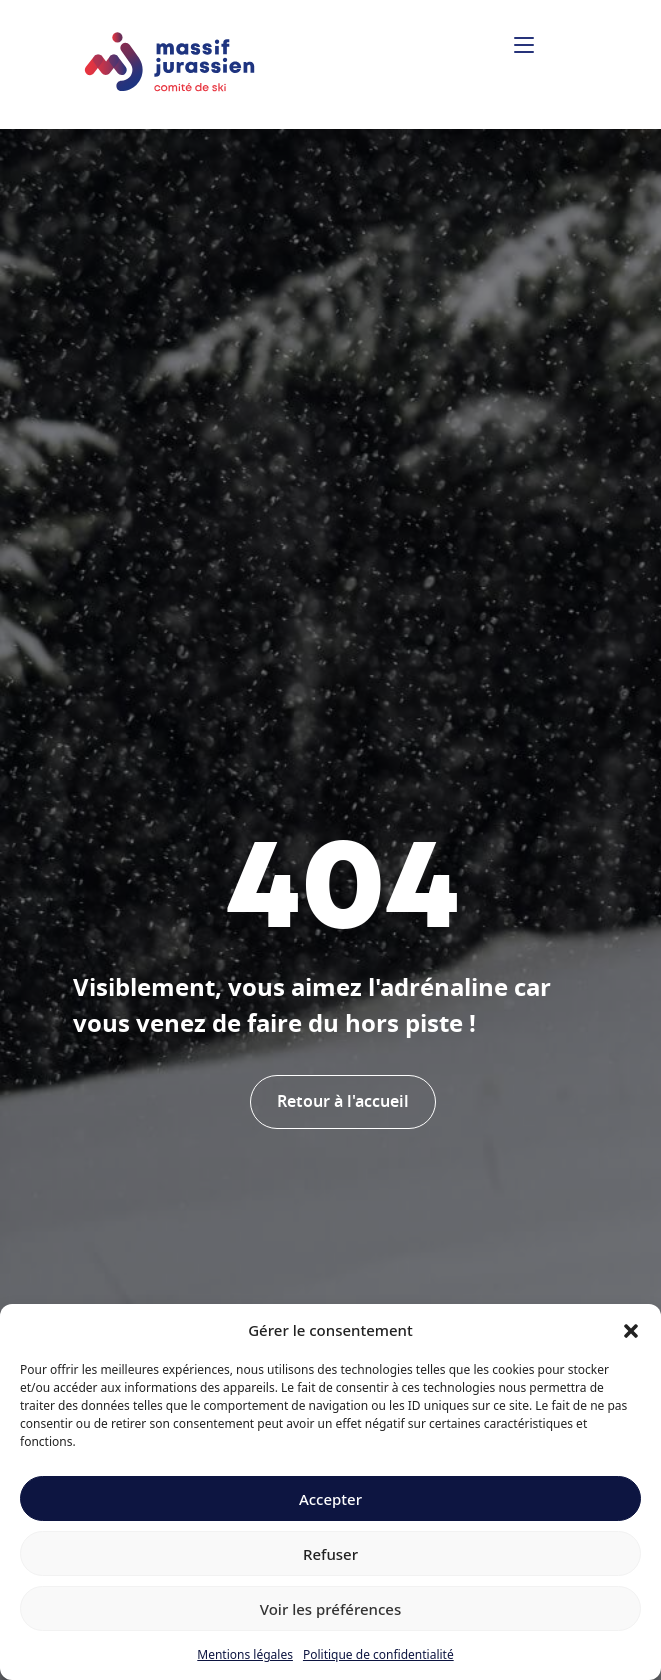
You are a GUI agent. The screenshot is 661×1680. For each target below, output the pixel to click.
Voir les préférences (330, 1609)
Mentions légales (245, 1654)
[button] (631, 1330)
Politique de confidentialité (378, 1654)
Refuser (330, 1554)
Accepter (330, 1499)
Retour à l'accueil (343, 1102)
